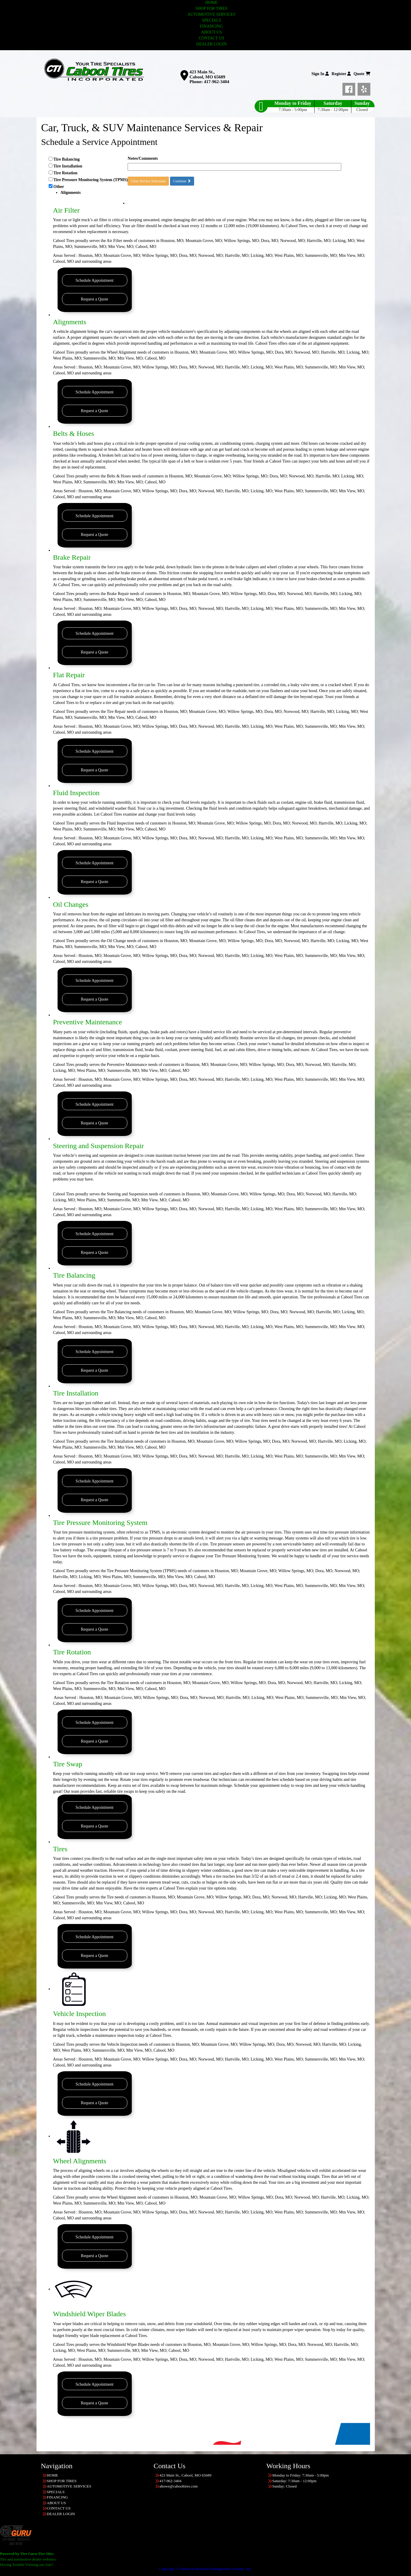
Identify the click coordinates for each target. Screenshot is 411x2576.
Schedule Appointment (95, 280)
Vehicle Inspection (79, 2014)
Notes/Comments (143, 158)
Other (88, 190)
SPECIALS (211, 20)
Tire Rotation (65, 173)
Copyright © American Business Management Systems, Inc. (205, 2568)
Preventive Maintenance (87, 1022)
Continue (182, 181)
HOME (211, 2)
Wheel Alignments (79, 2161)
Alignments (69, 322)
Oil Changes (70, 904)
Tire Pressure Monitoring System (100, 1522)
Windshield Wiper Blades (89, 2314)
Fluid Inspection (76, 793)
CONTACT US (211, 38)
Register (341, 74)
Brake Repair (72, 557)
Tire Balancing (66, 159)
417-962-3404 (216, 81)
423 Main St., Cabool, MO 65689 (207, 74)
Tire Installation (67, 166)
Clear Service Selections (148, 181)
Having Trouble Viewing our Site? (26, 2564)
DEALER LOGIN (211, 44)
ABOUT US (211, 32)
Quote (361, 74)
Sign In (320, 74)
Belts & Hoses (73, 433)
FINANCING (211, 26)
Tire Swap (67, 1764)
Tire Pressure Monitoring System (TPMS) (90, 180)
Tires (60, 1849)
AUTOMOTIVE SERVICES (212, 14)
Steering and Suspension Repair (98, 1146)
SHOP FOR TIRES (211, 8)
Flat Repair (69, 675)
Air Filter (66, 210)
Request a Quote (94, 299)
